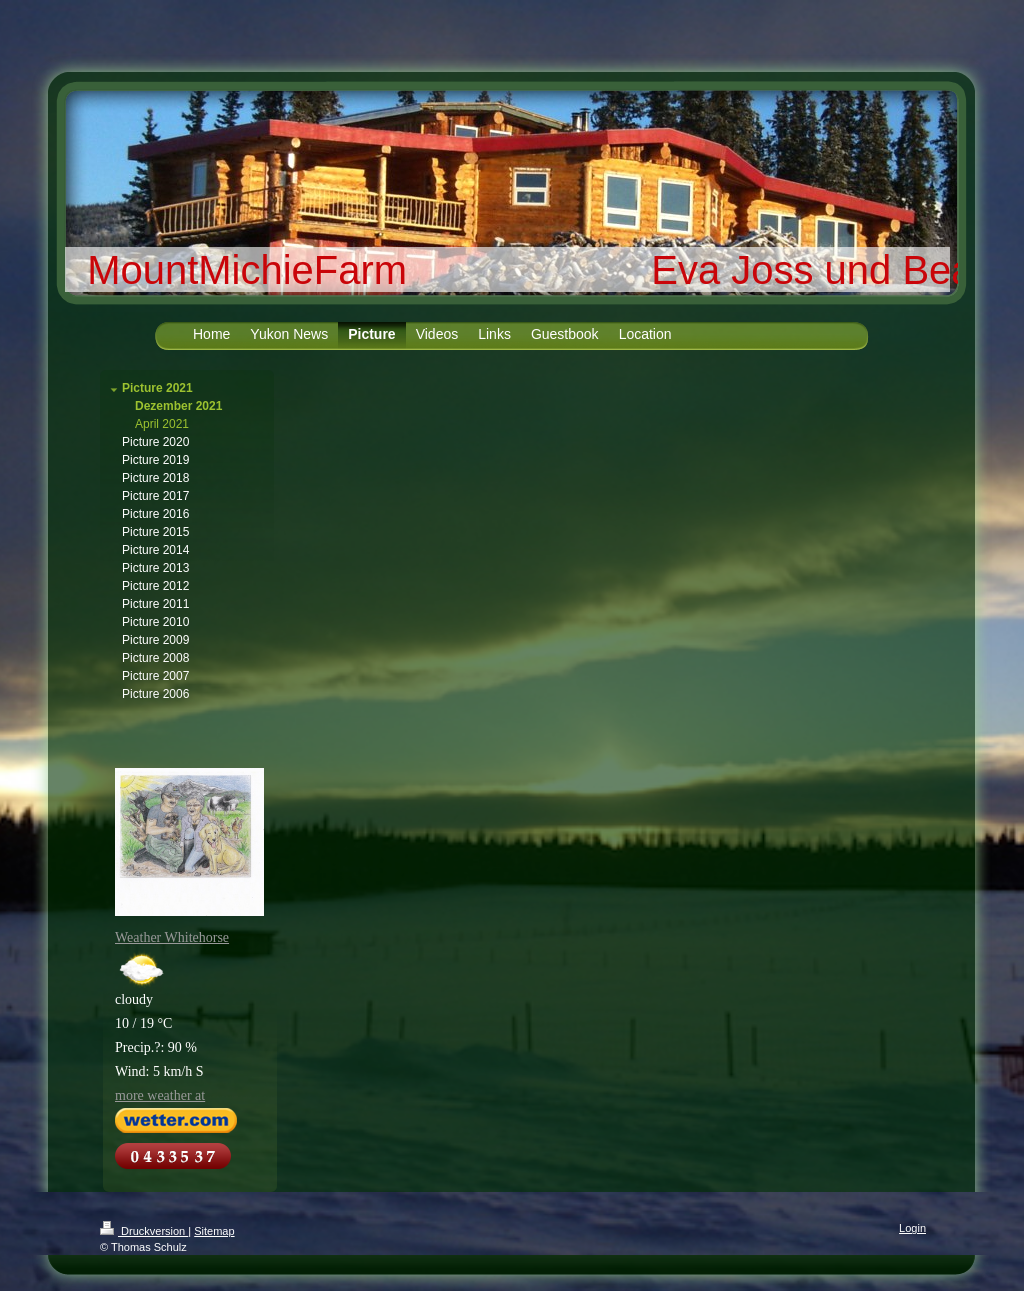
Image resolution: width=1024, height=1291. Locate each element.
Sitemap (214, 1231)
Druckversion (144, 1231)
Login (912, 1228)
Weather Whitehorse (172, 937)
